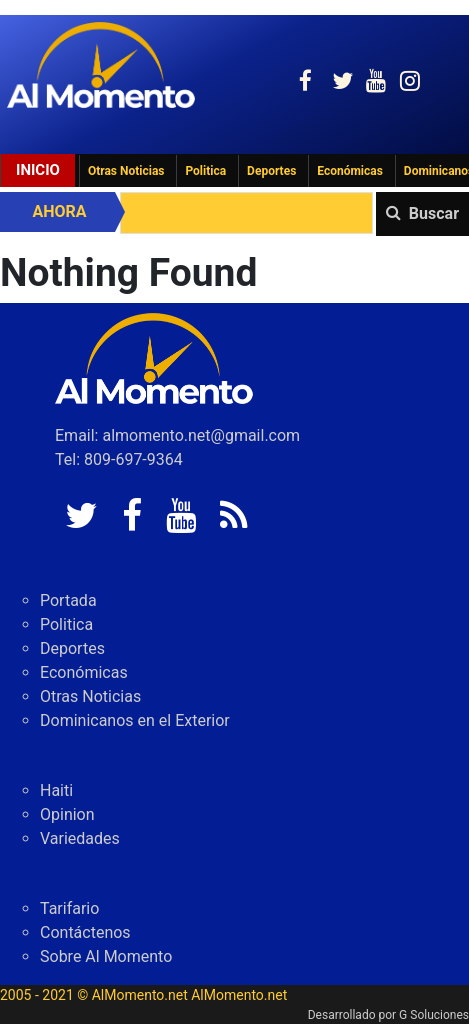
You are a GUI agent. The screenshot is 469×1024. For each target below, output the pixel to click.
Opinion (67, 814)
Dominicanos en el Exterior (135, 720)
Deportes (271, 171)
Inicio (38, 170)
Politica (205, 171)
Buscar (434, 213)
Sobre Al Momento (106, 956)
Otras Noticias (126, 171)
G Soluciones (434, 1015)
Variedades (80, 838)
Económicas (350, 171)
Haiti (56, 790)
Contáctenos (85, 932)
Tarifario (69, 908)
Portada (68, 600)
